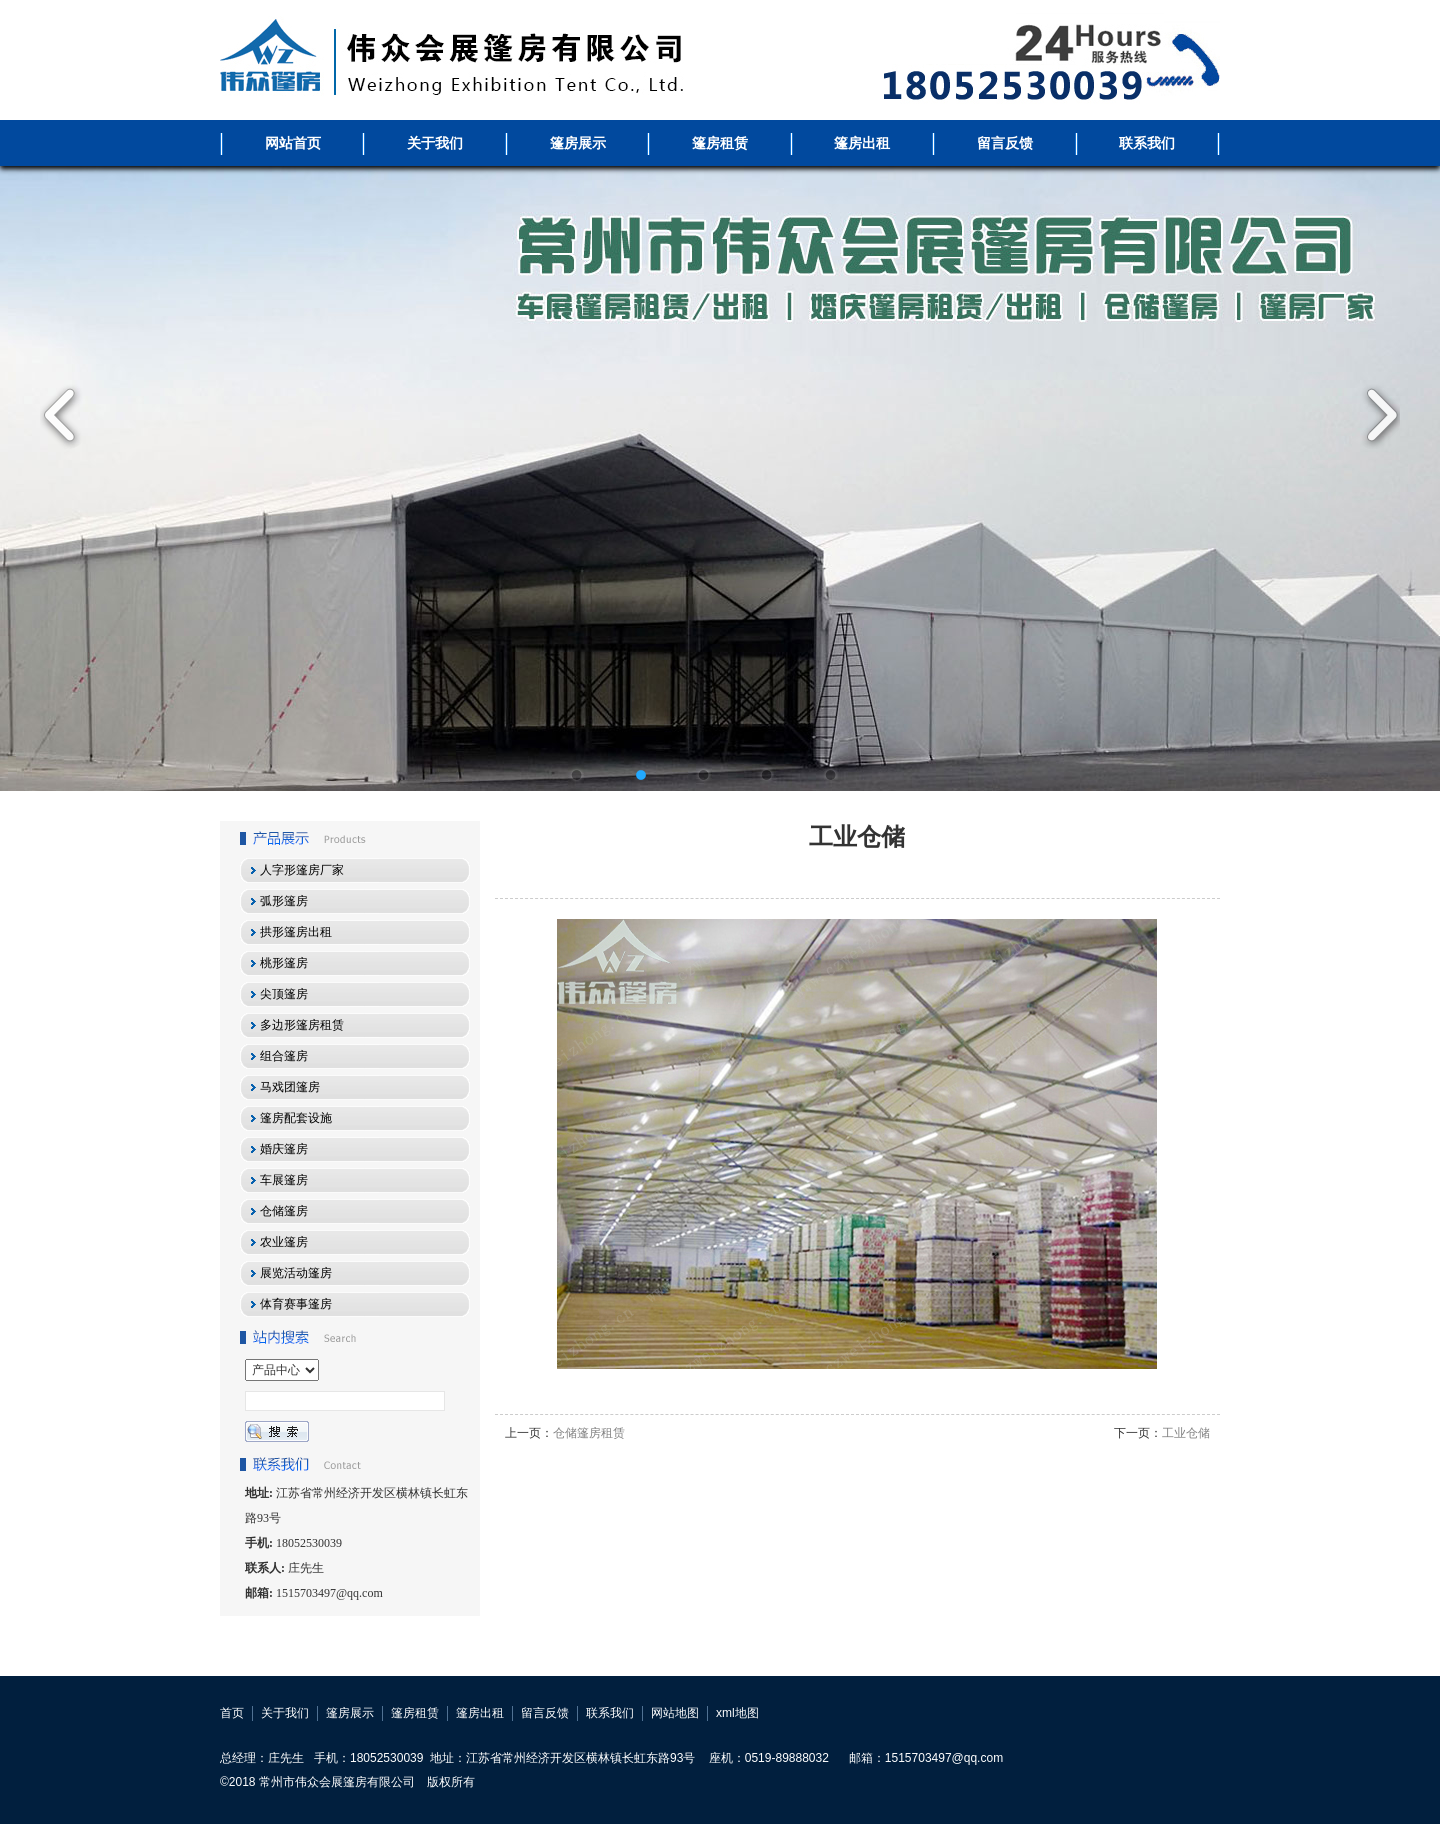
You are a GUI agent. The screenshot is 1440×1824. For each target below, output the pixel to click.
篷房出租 (862, 143)
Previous (65, 415)
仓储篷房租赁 (589, 1433)
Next (1375, 415)
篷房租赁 (720, 143)
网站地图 (675, 1713)
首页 (232, 1713)
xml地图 (737, 1713)
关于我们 (435, 143)
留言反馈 (1005, 143)
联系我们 (1147, 143)
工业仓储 (1186, 1433)
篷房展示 (578, 143)
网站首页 (293, 143)
